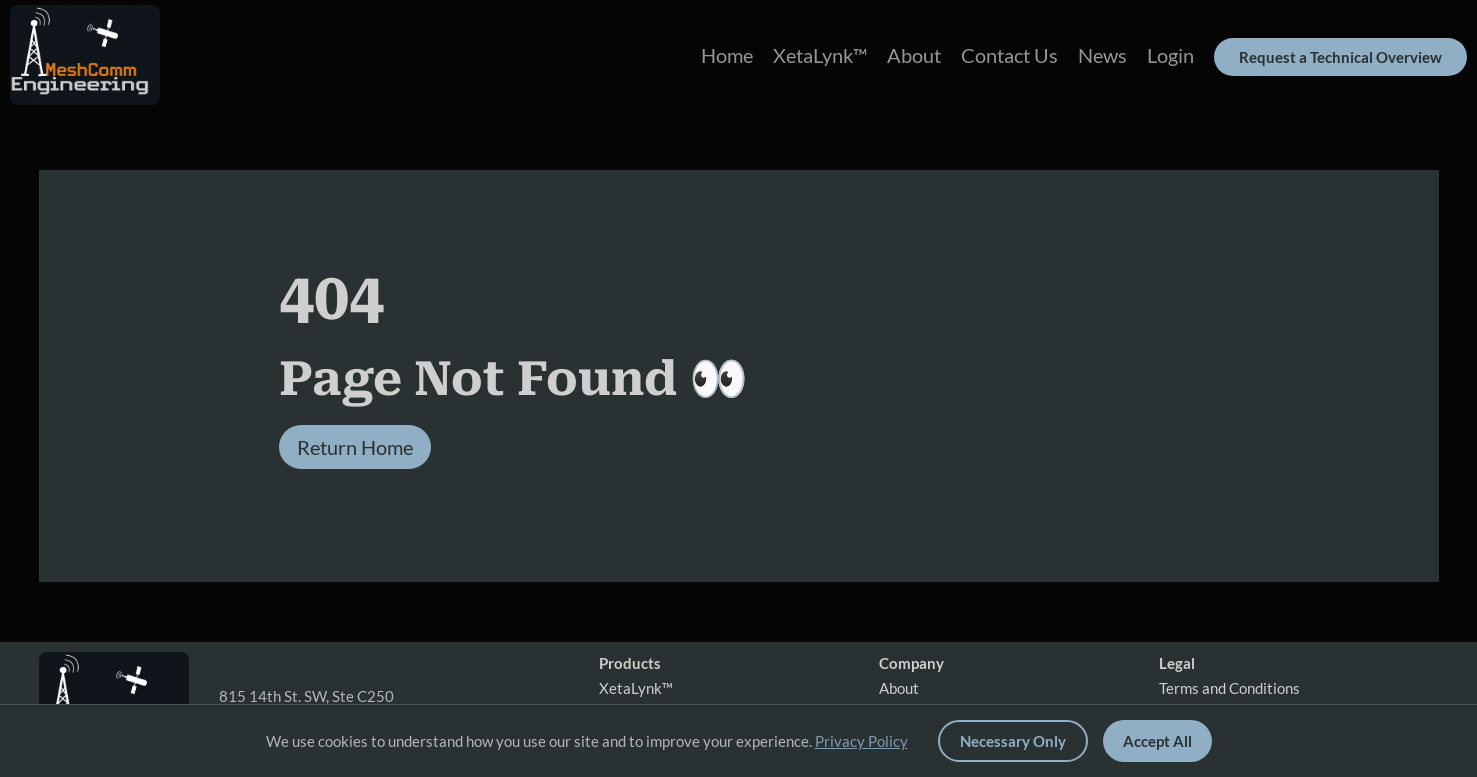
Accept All (1157, 741)
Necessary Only (1013, 741)
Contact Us (1009, 55)
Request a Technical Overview (1340, 57)
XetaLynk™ (820, 55)
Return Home (355, 447)
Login (1170, 55)
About (914, 55)
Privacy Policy (861, 741)
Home (727, 55)
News (1102, 55)
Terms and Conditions (1229, 688)
